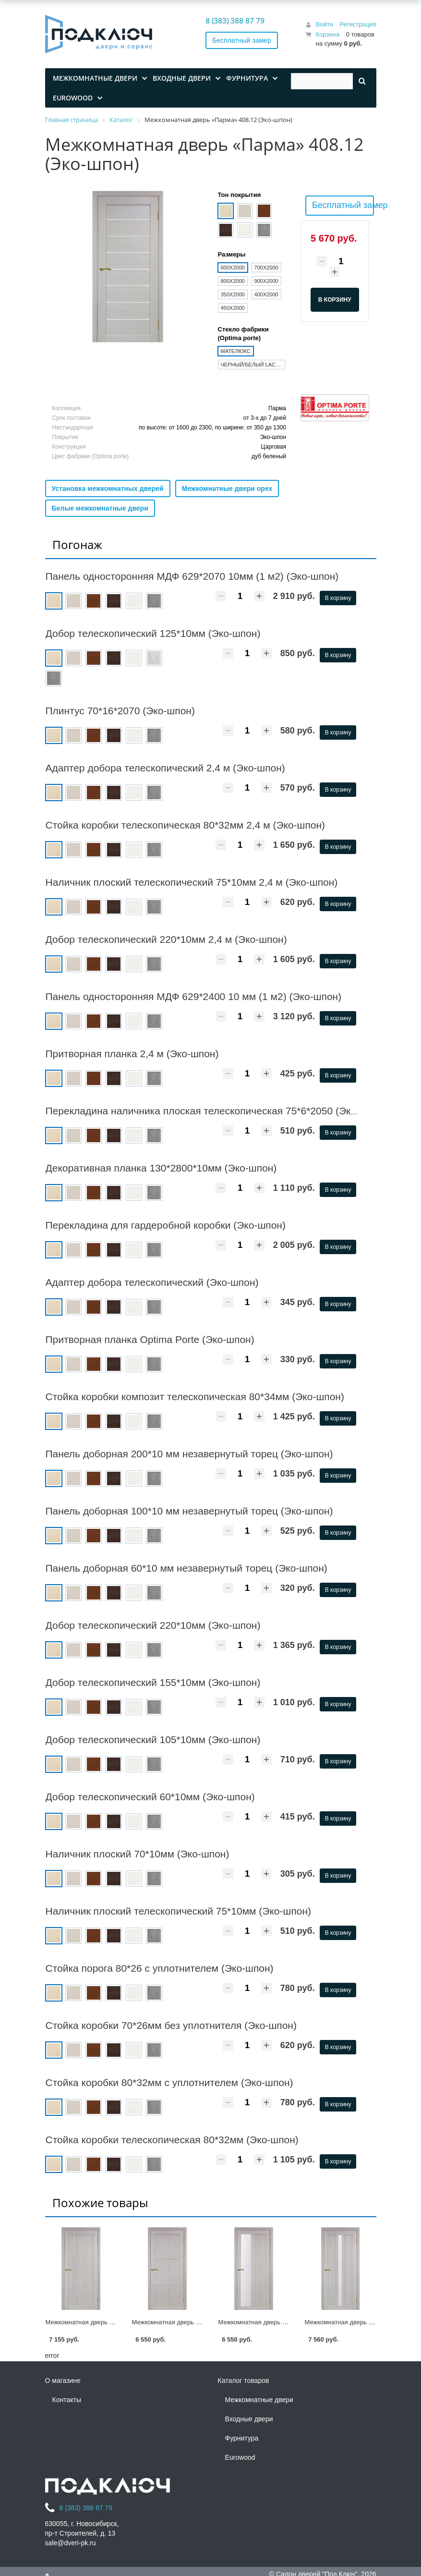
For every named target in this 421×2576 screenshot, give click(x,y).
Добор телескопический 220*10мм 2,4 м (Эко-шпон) (166, 939)
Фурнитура (242, 2438)
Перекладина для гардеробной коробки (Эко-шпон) (166, 1225)
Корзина (327, 34)
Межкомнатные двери (259, 2400)
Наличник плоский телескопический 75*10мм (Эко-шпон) (179, 1911)
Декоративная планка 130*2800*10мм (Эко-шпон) (161, 1167)
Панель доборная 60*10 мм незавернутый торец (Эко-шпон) (186, 1568)
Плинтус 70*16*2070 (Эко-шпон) (120, 710)
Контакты (66, 2400)
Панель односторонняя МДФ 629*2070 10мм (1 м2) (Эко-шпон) (192, 576)
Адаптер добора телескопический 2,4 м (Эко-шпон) (165, 767)
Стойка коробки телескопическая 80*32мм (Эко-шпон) (172, 2139)
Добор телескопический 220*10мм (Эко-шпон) (153, 1625)
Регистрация (358, 24)
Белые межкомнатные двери (100, 508)
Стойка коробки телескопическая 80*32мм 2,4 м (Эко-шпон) (185, 824)
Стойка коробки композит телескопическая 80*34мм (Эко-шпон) (195, 1396)
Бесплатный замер (241, 40)
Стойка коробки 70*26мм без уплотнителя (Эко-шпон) (171, 2025)
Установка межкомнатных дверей (108, 488)
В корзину (338, 598)
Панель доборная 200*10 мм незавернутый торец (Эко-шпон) (189, 1453)
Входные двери (249, 2419)
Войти (324, 24)
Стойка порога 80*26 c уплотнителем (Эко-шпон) (160, 1968)
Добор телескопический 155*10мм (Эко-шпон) (153, 1682)
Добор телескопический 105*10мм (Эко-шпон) (153, 1739)
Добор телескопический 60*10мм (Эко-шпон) (150, 1796)
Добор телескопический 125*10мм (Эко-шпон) (153, 633)
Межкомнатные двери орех (227, 488)
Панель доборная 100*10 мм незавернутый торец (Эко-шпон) (189, 1510)
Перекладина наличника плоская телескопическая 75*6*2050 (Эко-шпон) (217, 1110)
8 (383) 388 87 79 (235, 20)
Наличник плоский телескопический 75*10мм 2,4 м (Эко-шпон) (192, 882)
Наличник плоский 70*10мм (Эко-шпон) (137, 1853)
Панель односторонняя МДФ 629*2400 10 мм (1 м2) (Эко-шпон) (194, 996)
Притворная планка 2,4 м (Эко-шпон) (132, 1053)
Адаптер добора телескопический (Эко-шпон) (152, 1282)
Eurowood (240, 2457)
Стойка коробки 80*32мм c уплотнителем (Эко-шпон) (169, 2082)
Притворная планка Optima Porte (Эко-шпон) (150, 1339)
